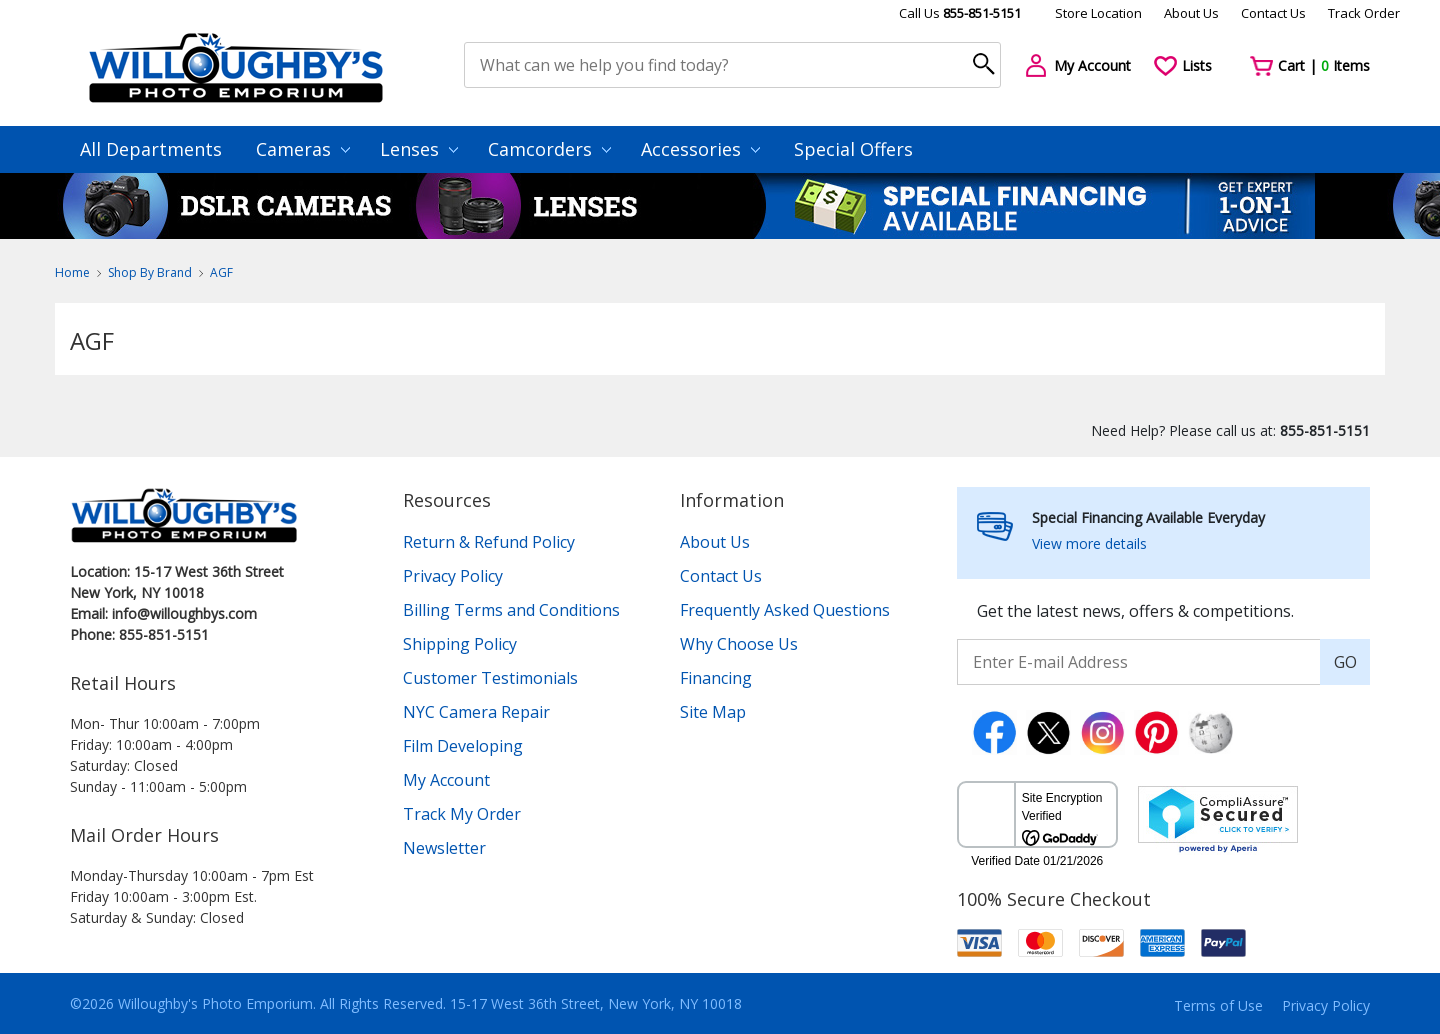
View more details (1089, 543)
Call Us (960, 13)
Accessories (700, 149)
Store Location (1098, 13)
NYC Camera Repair (476, 712)
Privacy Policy (453, 576)
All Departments (151, 149)
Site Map (713, 712)
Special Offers (853, 149)
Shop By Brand (150, 272)
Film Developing (463, 746)
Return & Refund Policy (489, 542)
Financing (716, 678)
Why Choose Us (739, 644)
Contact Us (1273, 13)
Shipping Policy (460, 644)
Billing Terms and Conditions (511, 610)
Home (72, 272)
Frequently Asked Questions (785, 610)
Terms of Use (1218, 1005)
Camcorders (549, 149)
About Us (1191, 13)
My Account (446, 780)
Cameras (303, 149)
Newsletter (444, 848)
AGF (221, 272)
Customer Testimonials (490, 678)
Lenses (419, 149)
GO (1345, 662)
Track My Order (462, 814)
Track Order (1364, 13)
